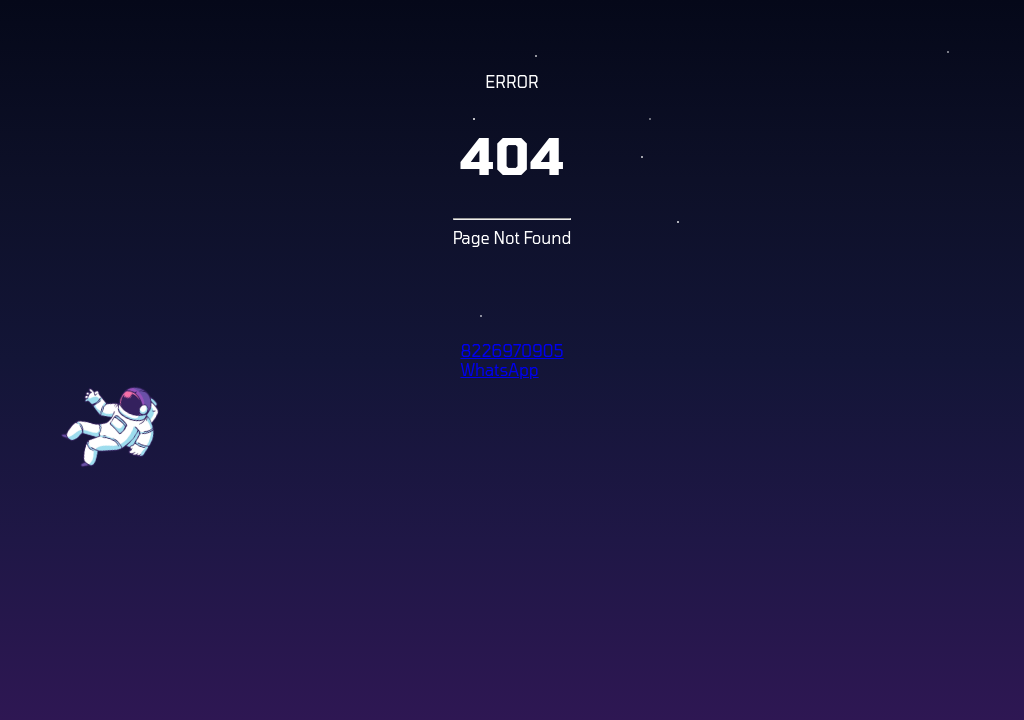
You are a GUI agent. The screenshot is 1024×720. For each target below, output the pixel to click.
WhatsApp (499, 369)
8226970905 (511, 350)
